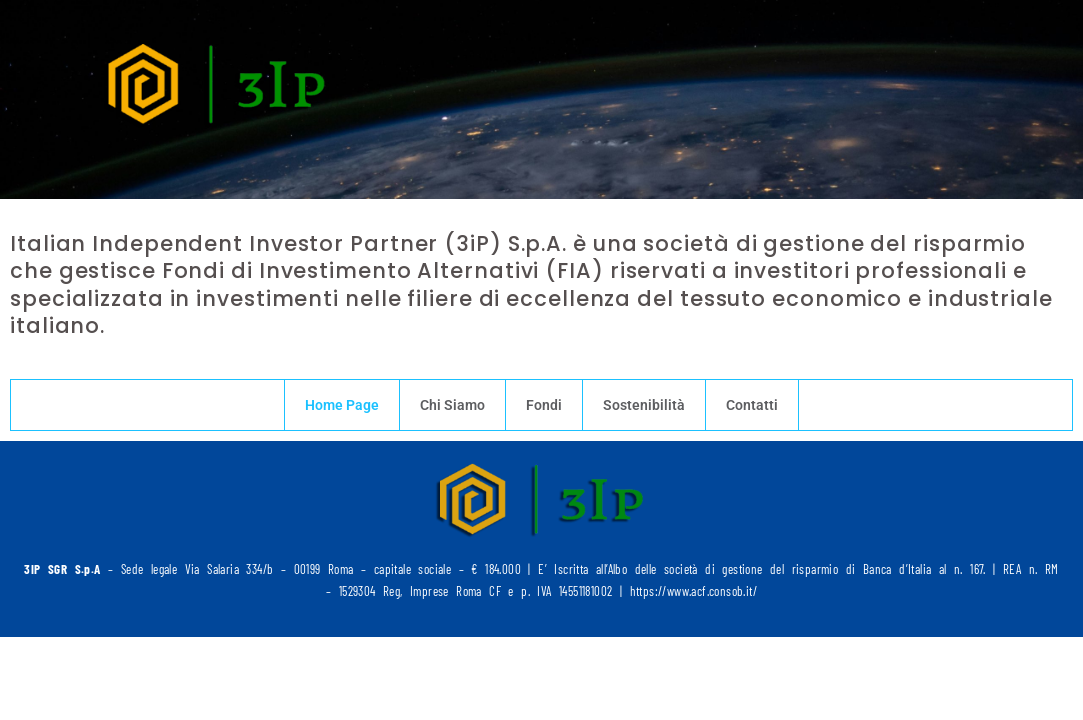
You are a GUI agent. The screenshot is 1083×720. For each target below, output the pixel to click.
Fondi (544, 405)
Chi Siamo (452, 405)
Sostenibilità (644, 405)
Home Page (342, 405)
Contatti (752, 405)
